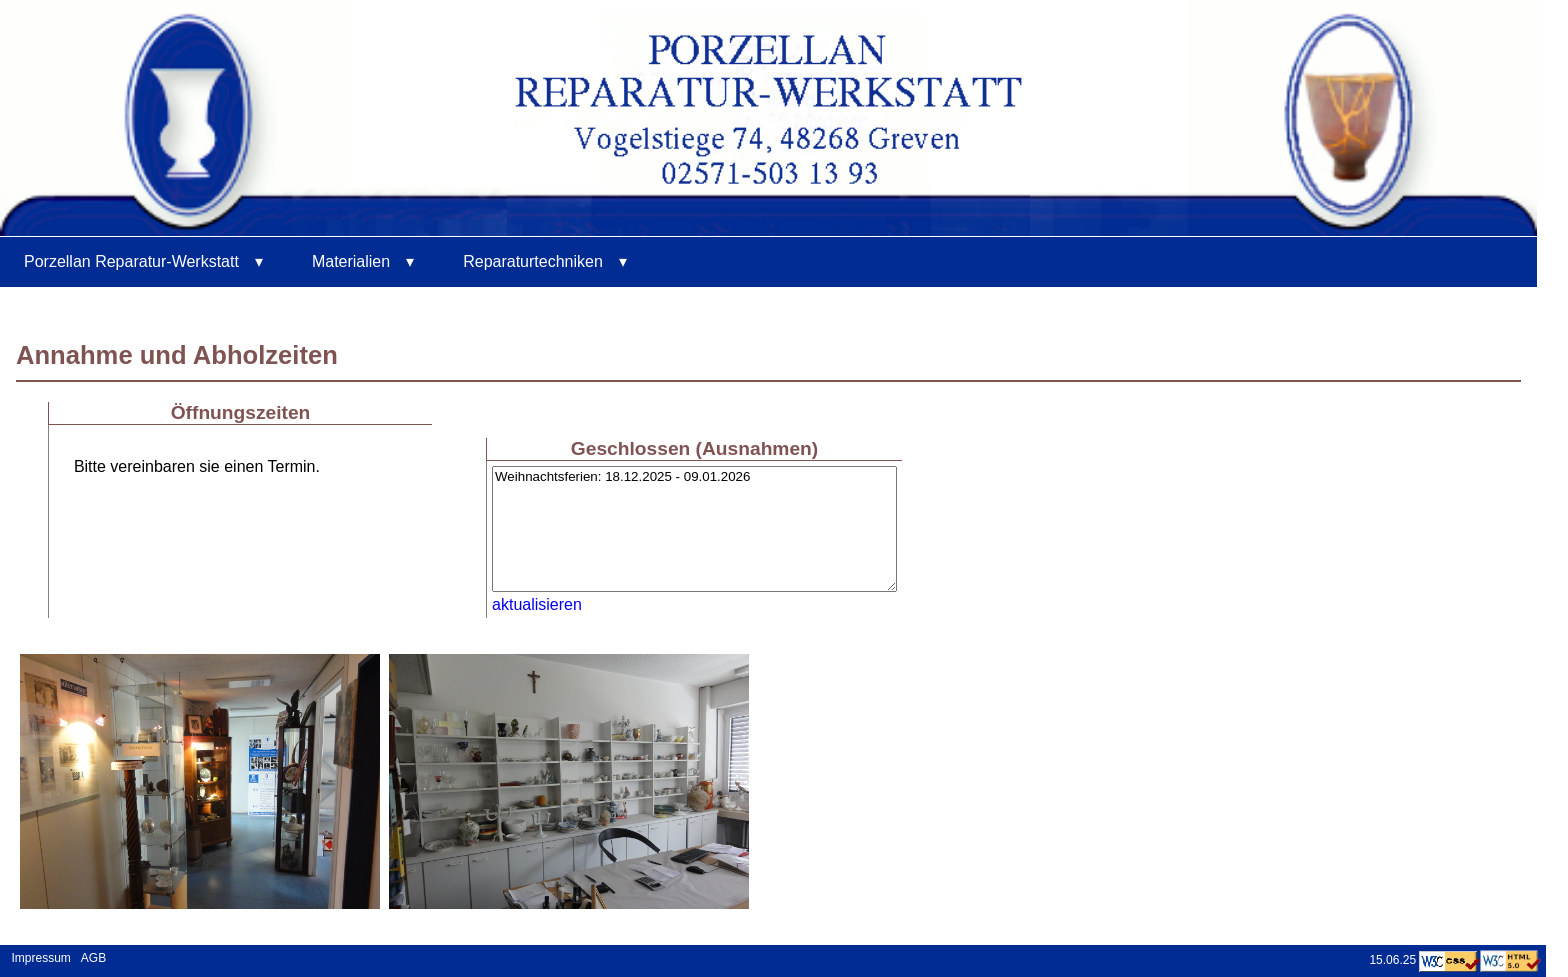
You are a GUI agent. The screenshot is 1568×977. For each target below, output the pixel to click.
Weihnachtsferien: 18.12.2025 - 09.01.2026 (694, 529)
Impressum (38, 958)
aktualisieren (537, 604)
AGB (93, 958)
